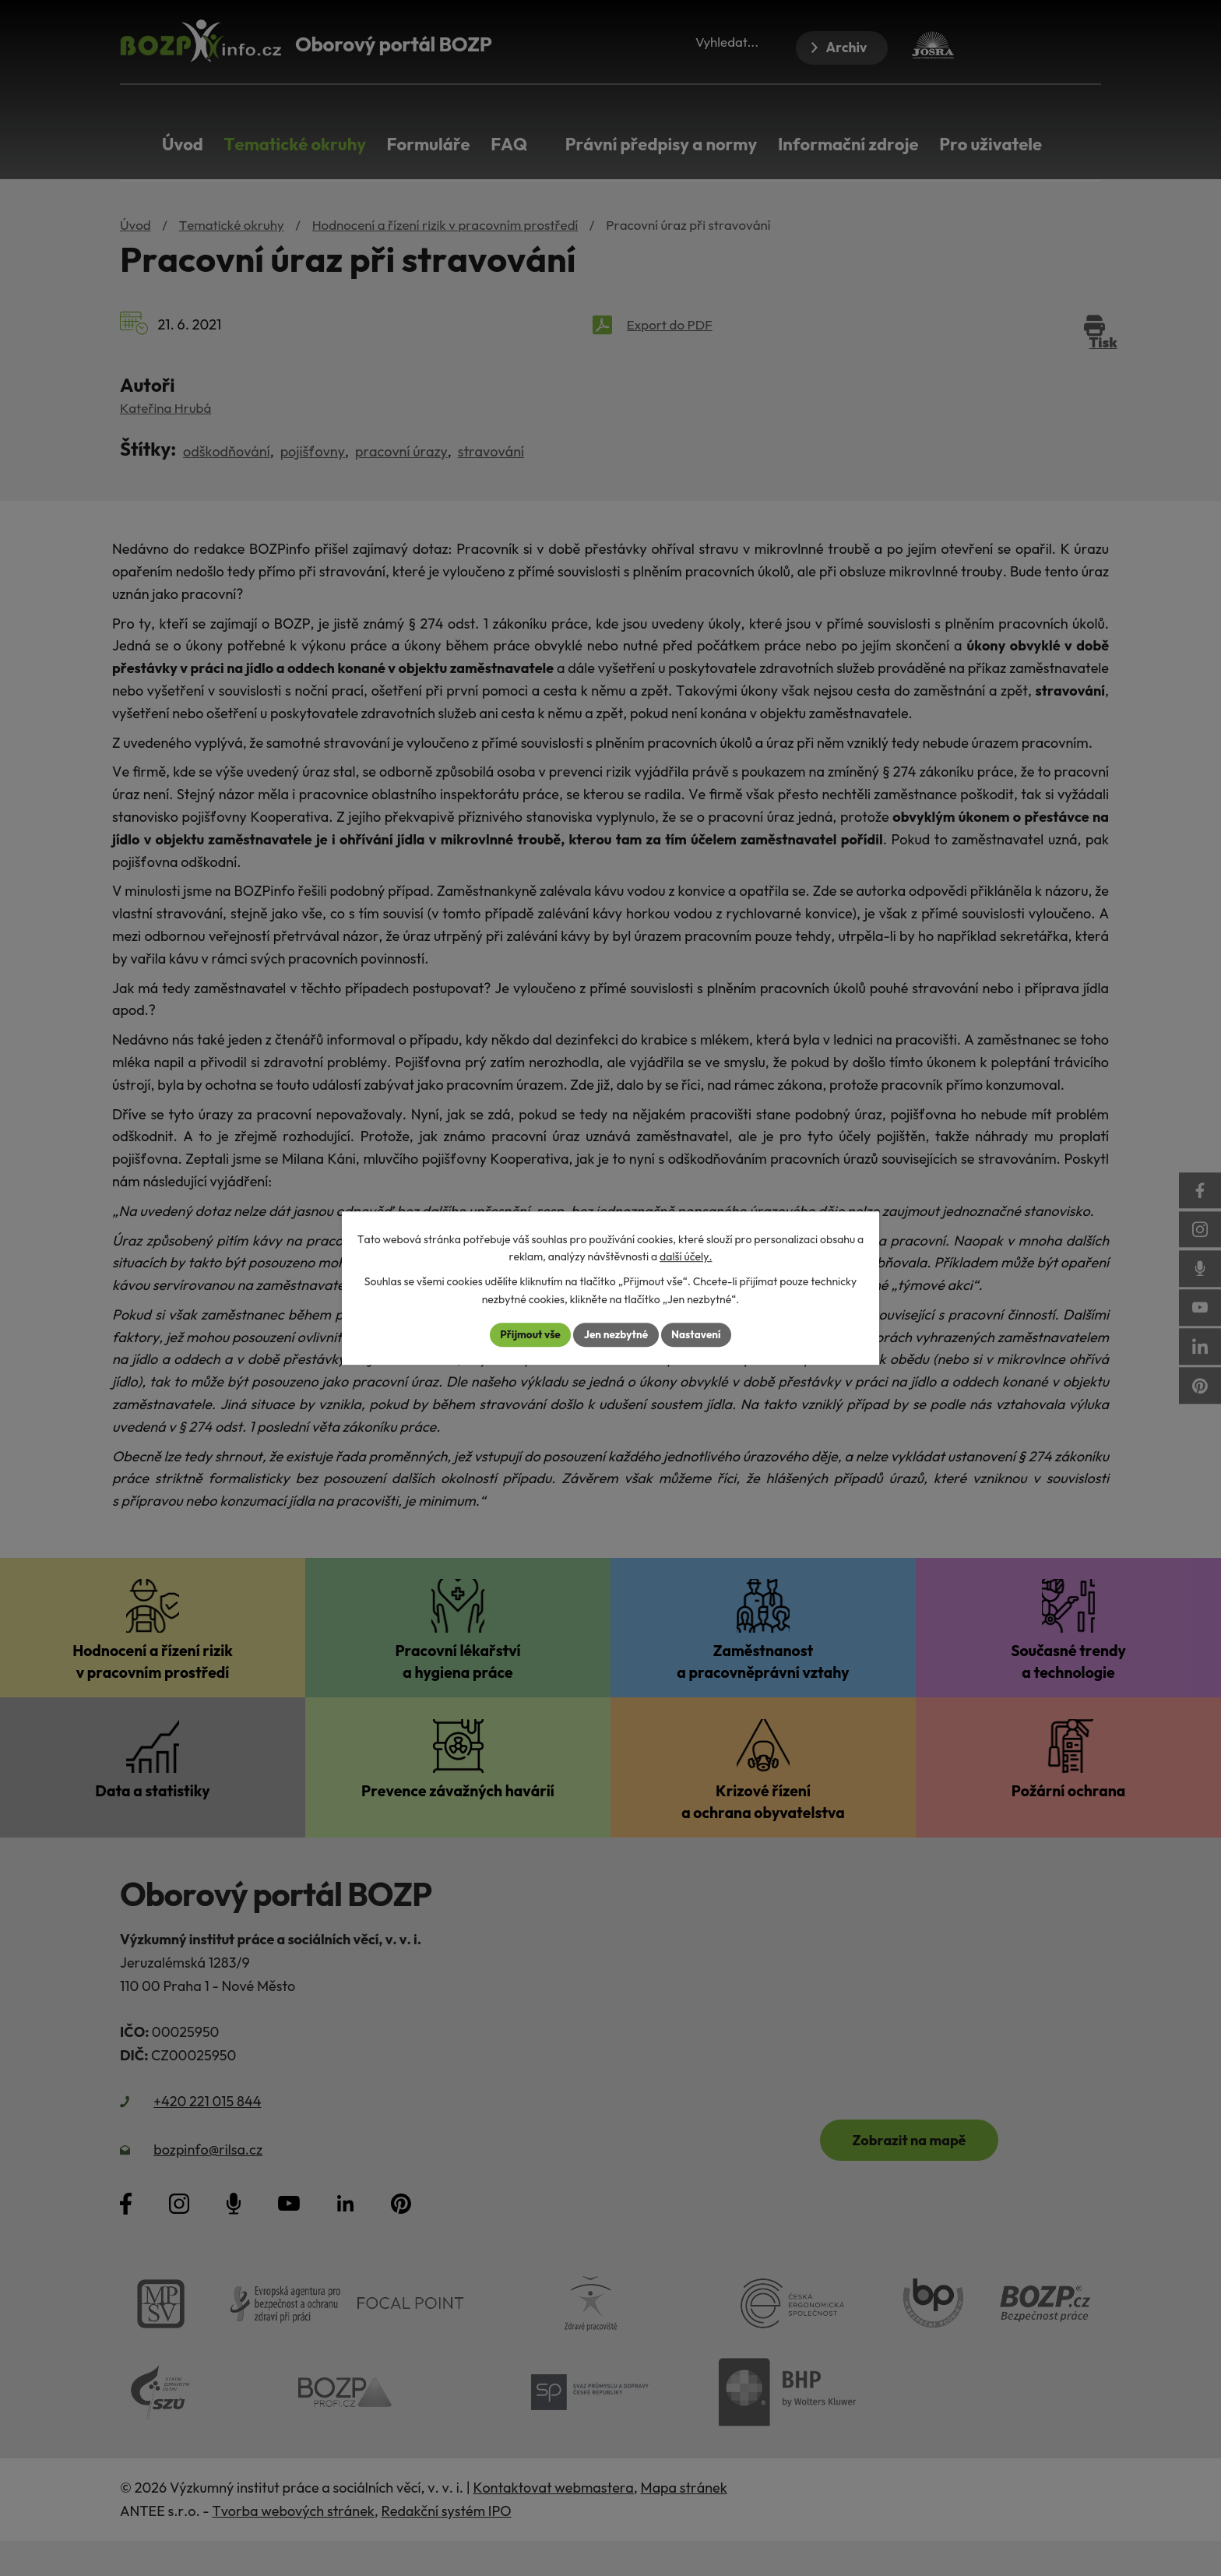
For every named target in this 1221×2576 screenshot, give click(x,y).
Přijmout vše (527, 1334)
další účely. (686, 1256)
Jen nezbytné (616, 1334)
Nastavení (699, 1334)
